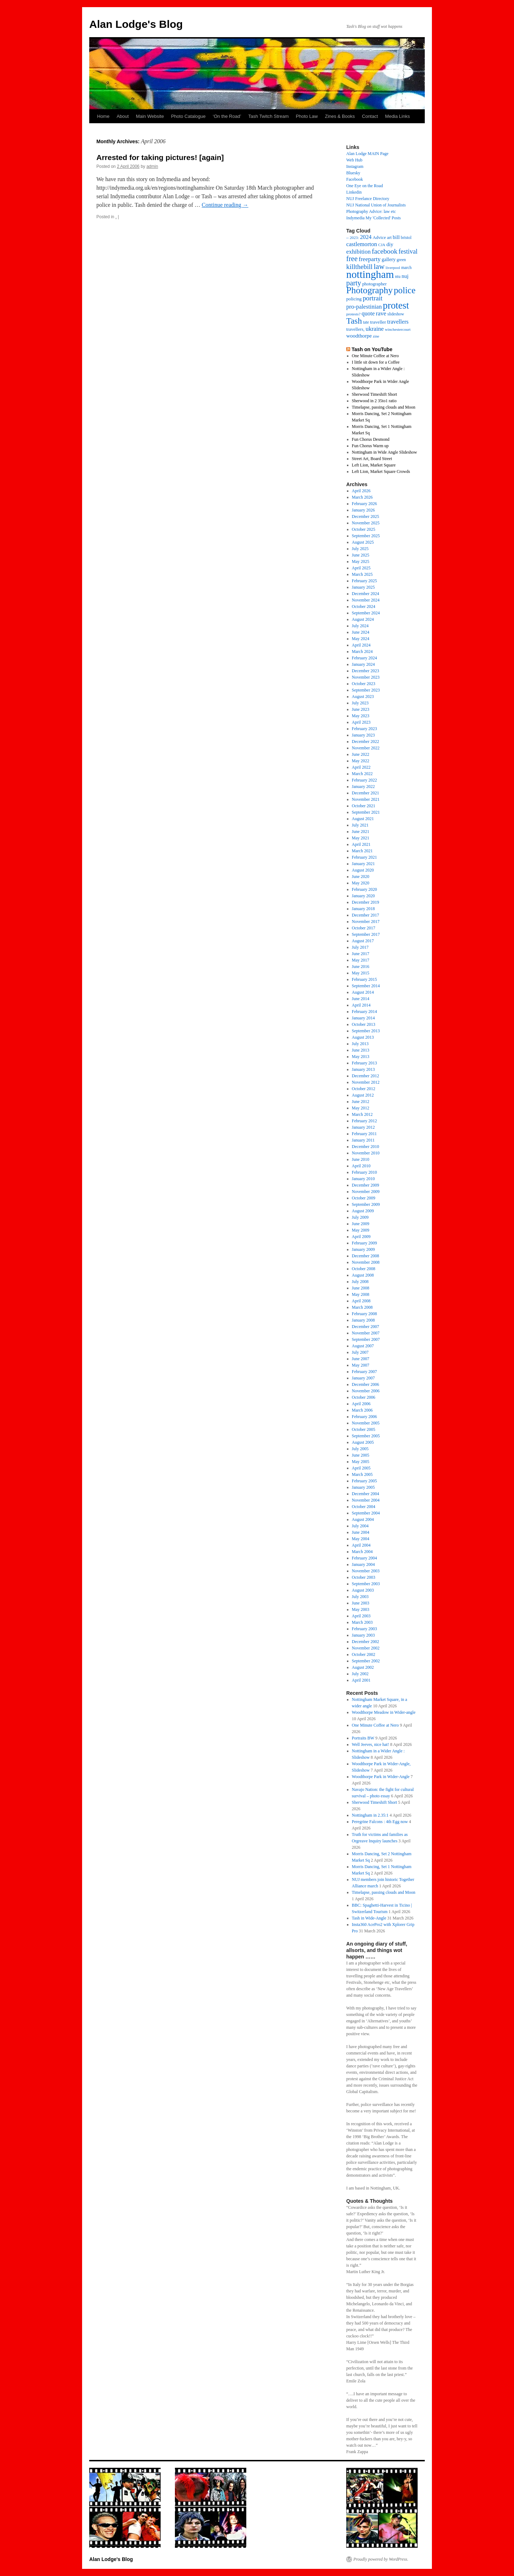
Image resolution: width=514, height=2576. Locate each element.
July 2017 (360, 947)
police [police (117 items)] (404, 290)
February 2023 (364, 728)
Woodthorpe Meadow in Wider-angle (383, 1712)
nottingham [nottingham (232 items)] (370, 274)
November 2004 (366, 1500)
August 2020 (363, 870)
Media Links (397, 116)
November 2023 (366, 677)
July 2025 (360, 548)
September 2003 (366, 1583)
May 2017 (360, 960)
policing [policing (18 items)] (354, 298)
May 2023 (360, 715)
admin (152, 166)
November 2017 (366, 921)
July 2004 (360, 1525)
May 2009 (360, 1230)
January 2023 (363, 735)
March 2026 (362, 497)
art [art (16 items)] (389, 237)
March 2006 (362, 1410)
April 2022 (361, 767)
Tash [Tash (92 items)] (354, 320)
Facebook (354, 179)
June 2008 (360, 1288)
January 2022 (363, 786)
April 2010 (361, 1165)
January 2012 (363, 1127)
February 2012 (364, 1120)
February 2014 (364, 1011)
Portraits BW (363, 1738)
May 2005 (360, 1461)
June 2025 (360, 555)
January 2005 (363, 1487)
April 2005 (361, 1468)
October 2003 (364, 1577)
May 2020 (360, 882)
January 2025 (363, 587)
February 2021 (364, 857)
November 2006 (366, 1390)
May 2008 (360, 1294)
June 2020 (360, 876)
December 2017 (365, 915)
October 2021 (364, 805)
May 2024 (360, 638)
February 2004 (364, 1558)
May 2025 (360, 561)
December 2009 (365, 1185)
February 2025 (364, 580)
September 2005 (366, 1435)
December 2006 (365, 1384)
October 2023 (364, 683)
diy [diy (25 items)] (389, 244)
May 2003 (360, 1609)
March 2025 (362, 574)
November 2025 (366, 522)
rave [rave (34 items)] (381, 313)
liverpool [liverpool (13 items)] (393, 267)
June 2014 (360, 998)
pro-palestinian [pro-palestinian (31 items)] (364, 306)
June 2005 (360, 1455)
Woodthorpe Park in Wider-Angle (381, 1776)
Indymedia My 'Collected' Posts (373, 217)
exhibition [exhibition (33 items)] (358, 251)
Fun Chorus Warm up (370, 445)
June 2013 (360, 1050)
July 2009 (360, 1217)
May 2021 (360, 837)
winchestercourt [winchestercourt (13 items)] (397, 329)
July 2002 (360, 1673)
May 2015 (360, 972)
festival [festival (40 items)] (408, 251)
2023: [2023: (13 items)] (354, 237)
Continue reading (225, 205)
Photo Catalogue (188, 116)
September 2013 (366, 1030)
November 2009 (366, 1191)
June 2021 (360, 831)
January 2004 (363, 1564)
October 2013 (364, 1024)
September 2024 (366, 612)
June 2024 (360, 632)
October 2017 (364, 927)
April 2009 (361, 1236)
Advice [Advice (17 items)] (379, 237)
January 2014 (363, 1017)
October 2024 (364, 606)
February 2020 (364, 889)
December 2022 (365, 741)
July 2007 (360, 1352)
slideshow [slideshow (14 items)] (395, 314)
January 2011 (363, 1140)
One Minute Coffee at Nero (375, 355)
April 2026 (361, 490)
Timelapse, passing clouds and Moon (383, 407)
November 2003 (366, 1570)
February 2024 (364, 657)
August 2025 (363, 542)
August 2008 (363, 1275)
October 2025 (364, 529)
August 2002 (363, 1667)
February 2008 (364, 1313)
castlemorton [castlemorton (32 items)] (361, 244)
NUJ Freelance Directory (367, 198)
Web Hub (354, 160)
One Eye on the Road (364, 185)
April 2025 (361, 567)
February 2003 (364, 1628)
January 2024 (363, 664)
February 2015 (364, 979)
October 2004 (364, 1506)
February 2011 (364, 1133)
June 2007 (360, 1358)
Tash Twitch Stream (268, 116)
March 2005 (362, 1474)
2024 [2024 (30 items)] (366, 237)
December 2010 (365, 1146)
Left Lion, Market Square (374, 465)
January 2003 (363, 1635)
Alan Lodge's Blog (136, 24)
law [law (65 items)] (379, 266)
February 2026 (364, 503)
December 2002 (365, 1641)
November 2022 (366, 747)
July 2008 (360, 1281)
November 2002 (366, 1648)
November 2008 (366, 1262)
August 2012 (363, 1095)
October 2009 (364, 1197)
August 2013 (363, 1037)
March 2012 (362, 1114)
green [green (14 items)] (401, 260)
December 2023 (365, 670)
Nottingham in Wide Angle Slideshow (384, 452)
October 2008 (364, 1268)
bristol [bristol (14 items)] (406, 237)
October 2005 (364, 1429)
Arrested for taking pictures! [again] (160, 157)
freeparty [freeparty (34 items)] (370, 259)
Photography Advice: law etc (371, 211)
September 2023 (366, 690)
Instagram (354, 166)
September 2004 (366, 1513)
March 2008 (362, 1307)
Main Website (150, 116)
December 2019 (365, 902)
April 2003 (361, 1615)
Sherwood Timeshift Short (374, 394)
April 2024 (361, 645)
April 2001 (361, 1680)
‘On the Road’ (227, 116)
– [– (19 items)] (347, 237)
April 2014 (361, 1005)
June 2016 (360, 966)
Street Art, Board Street (372, 458)
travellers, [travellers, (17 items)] (355, 329)
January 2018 (363, 908)
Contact (370, 116)
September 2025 (366, 535)
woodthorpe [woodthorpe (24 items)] (359, 336)
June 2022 (360, 754)
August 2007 (363, 1345)
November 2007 (366, 1333)
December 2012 (365, 1075)
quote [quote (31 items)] (368, 313)
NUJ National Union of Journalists (376, 205)
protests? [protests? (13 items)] (353, 314)
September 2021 (366, 812)
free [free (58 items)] (352, 259)
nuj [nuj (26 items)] (405, 276)
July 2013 (360, 1043)
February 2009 (364, 1242)
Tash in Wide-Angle (369, 1918)
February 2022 (364, 780)
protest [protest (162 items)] (396, 305)
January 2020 (363, 895)
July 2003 (360, 1596)
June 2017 (360, 953)
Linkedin (354, 192)
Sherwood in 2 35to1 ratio (374, 400)
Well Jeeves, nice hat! (370, 1744)
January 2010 (363, 1178)
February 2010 (364, 1172)
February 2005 (364, 1480)
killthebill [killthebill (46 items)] (359, 266)
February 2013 (364, 1062)
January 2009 (363, 1249)
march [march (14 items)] (406, 267)
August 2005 (363, 1442)
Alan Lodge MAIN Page (367, 153)
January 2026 (363, 510)
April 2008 (361, 1300)
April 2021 (361, 844)
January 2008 (363, 1320)
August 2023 (363, 696)
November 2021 (366, 799)
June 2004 (360, 1532)
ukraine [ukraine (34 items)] (375, 328)
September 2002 (366, 1660)
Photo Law (307, 116)
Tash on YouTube (372, 349)
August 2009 (363, 1210)
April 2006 (361, 1403)
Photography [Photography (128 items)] (369, 290)
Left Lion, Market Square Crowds (381, 471)
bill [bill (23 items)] (396, 237)
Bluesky (353, 172)
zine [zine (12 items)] (376, 336)
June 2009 (360, 1223)
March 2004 (362, 1551)
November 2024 (366, 600)
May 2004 (360, 1538)
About (123, 116)
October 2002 (364, 1654)
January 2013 (363, 1069)
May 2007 (360, 1365)
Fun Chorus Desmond (370, 439)
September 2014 (366, 985)
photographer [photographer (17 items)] (374, 283)
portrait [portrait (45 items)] (372, 298)
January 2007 (363, 1378)
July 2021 (360, 825)
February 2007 (364, 1371)
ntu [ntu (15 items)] (397, 276)
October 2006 (364, 1397)
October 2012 (364, 1088)
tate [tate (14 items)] (366, 322)
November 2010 (366, 1152)
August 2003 (363, 1590)
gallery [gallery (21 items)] (388, 259)
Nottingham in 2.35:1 (370, 1815)
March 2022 (362, 773)
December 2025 (365, 516)
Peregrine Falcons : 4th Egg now (380, 1821)
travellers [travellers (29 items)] (398, 322)
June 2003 (360, 1603)
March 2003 (362, 1622)
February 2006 (364, 1416)
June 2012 (360, 1101)
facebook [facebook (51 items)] (384, 251)
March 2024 (362, 651)
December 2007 (365, 1326)
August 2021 (363, 818)
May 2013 (360, 1056)
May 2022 (360, 760)
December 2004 (365, 1493)
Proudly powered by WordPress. (380, 2559)
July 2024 (360, 625)
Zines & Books (340, 116)
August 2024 (363, 619)
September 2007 (366, 1339)
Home (103, 116)
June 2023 (360, 709)
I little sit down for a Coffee (376, 362)
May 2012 (360, 1107)
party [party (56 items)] (353, 283)
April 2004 (361, 1545)
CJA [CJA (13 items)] (381, 245)
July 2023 (360, 702)
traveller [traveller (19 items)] (378, 322)
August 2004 (363, 1519)
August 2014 (363, 992)
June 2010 (360, 1159)
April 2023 (361, 722)
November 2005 (366, 1423)
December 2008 (365, 1255)
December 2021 (365, 792)
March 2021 (362, 850)
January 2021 (363, 863)
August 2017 (363, 940)
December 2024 (365, 593)
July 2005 (360, 1448)
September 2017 (366, 934)
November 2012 (366, 1082)
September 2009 (366, 1204)
